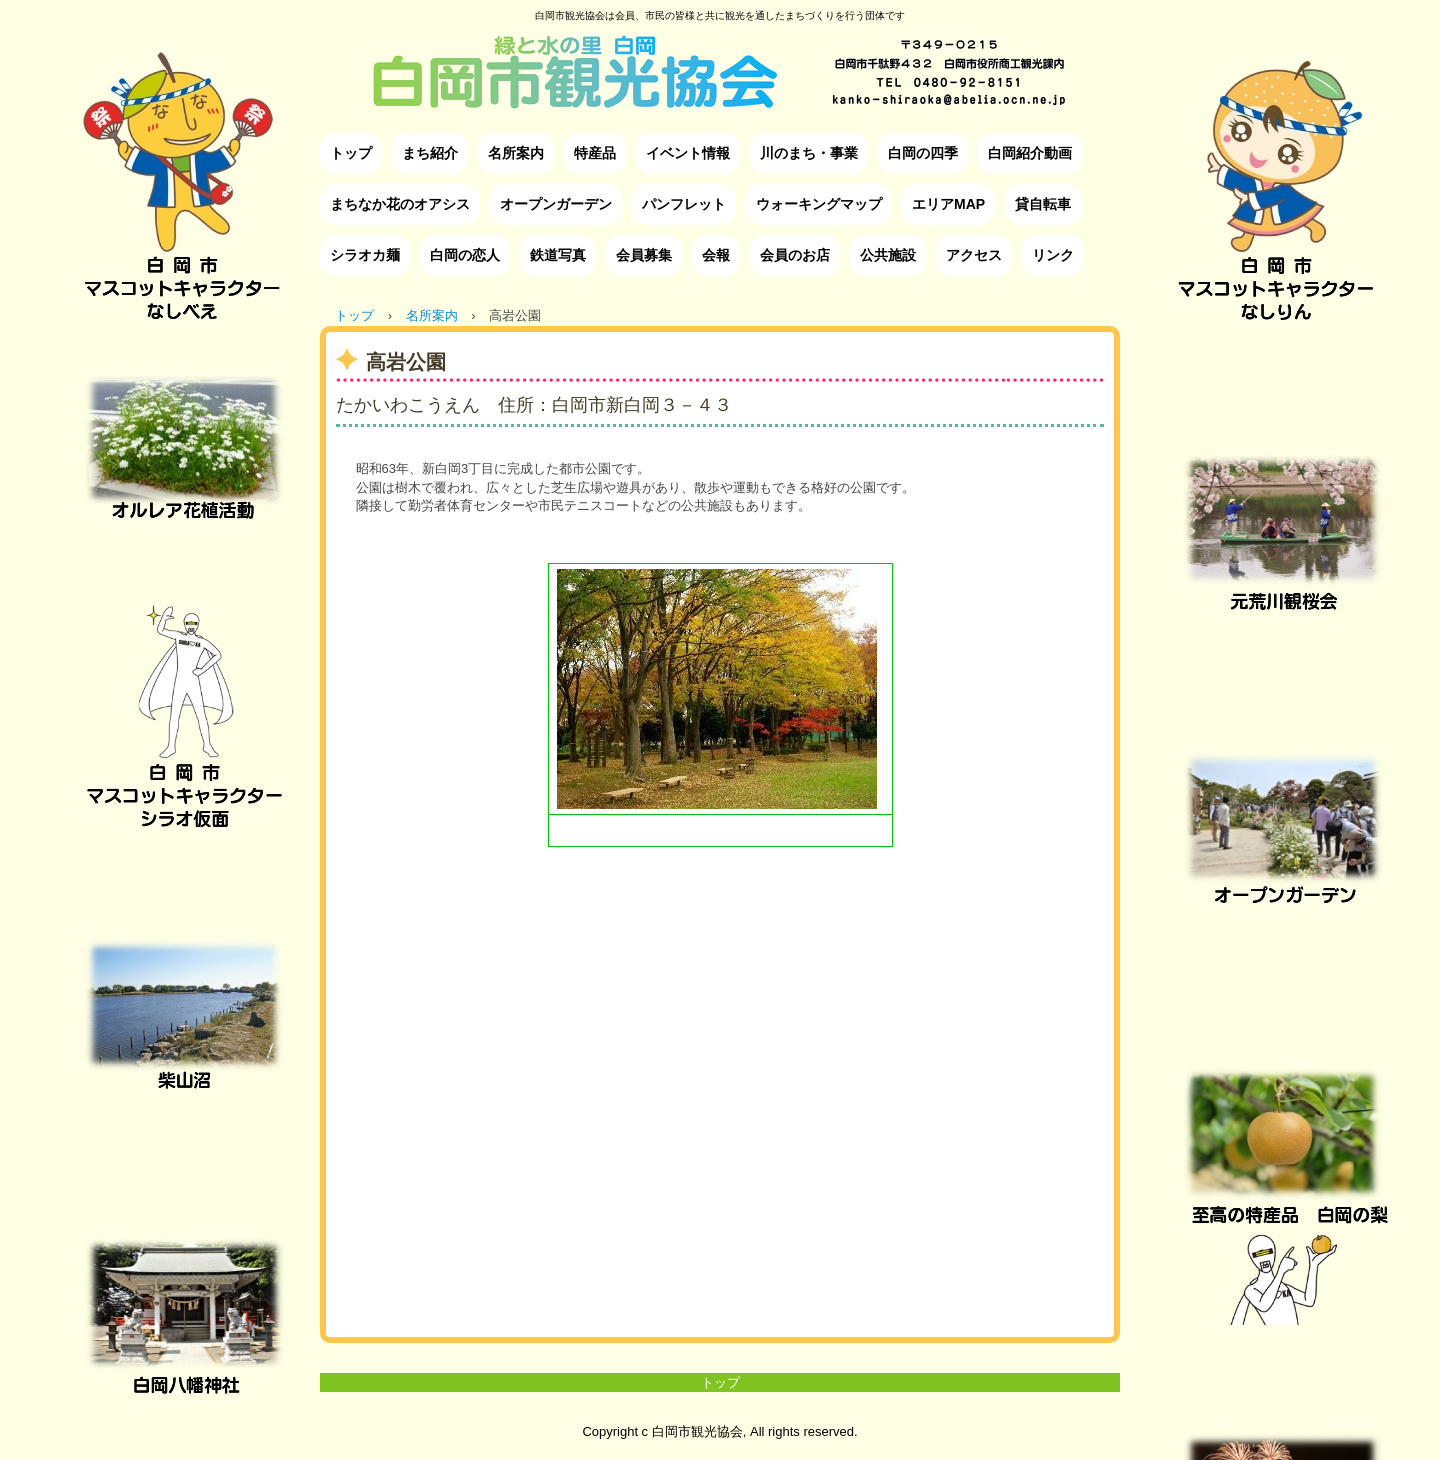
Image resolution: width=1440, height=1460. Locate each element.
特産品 (595, 153)
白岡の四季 (923, 153)
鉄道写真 (558, 255)
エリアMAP (948, 204)
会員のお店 (795, 255)
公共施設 (888, 255)
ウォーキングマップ (819, 204)
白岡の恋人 (465, 255)
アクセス (974, 255)
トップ (351, 153)
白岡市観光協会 (720, 56)
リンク (1053, 255)
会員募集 (644, 255)
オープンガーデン (556, 204)
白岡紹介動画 (1030, 153)
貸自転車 (1043, 204)
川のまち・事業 (809, 153)
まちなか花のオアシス (400, 204)
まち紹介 (430, 153)
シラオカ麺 (365, 255)
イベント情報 (688, 153)
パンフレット (684, 204)
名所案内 (516, 153)
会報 (716, 255)
